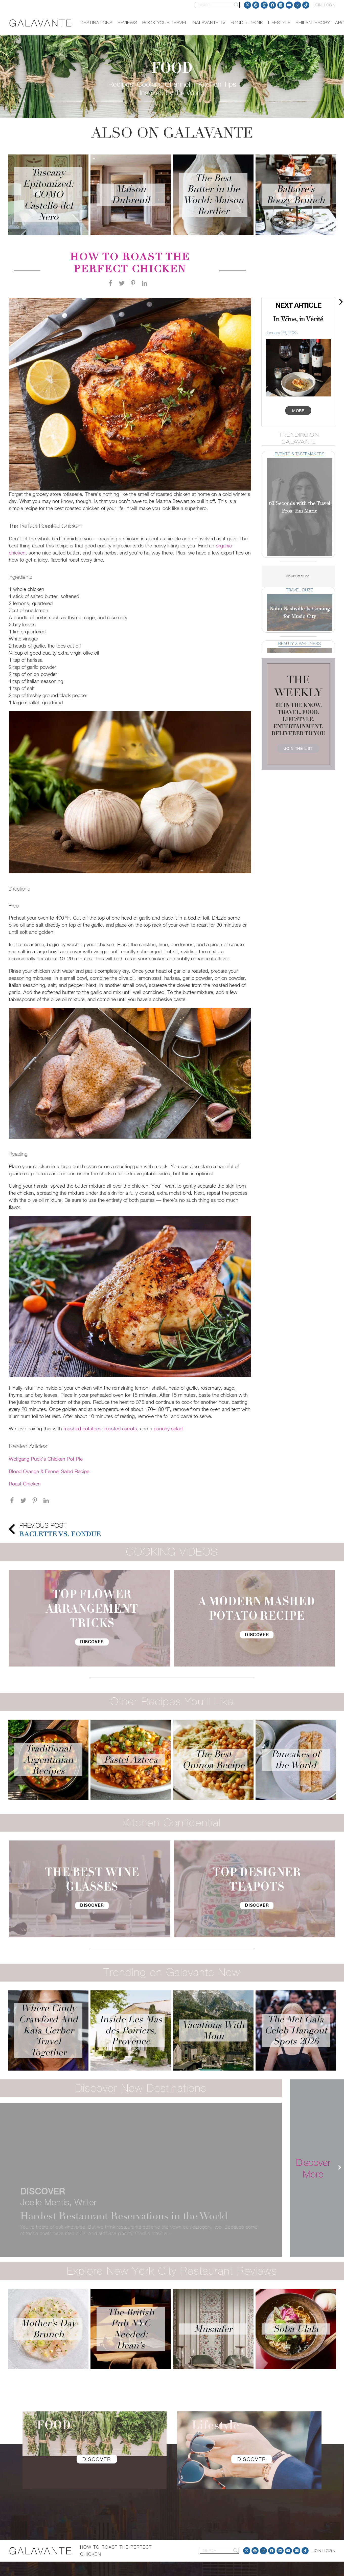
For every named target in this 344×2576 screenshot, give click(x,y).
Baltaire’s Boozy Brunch (295, 194)
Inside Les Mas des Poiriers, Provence (130, 2030)
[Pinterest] (255, 5)
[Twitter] (247, 5)
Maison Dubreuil (131, 194)
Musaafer (213, 2329)
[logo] (40, 22)
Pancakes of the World (295, 1759)
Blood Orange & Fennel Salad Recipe (49, 1471)
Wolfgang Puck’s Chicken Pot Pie (46, 1459)
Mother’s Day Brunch (48, 2329)
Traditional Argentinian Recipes (48, 1759)
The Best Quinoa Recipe (213, 1759)
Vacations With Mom (213, 2030)
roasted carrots (120, 1428)
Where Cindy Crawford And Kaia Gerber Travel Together (48, 2030)
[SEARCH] (217, 5)
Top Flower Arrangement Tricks (92, 1609)
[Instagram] (264, 5)
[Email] (297, 5)
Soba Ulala (295, 2329)
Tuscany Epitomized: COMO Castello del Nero (48, 195)
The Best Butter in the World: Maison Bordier (213, 194)
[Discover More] (313, 2168)
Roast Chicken (25, 1483)
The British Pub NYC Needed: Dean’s (130, 2329)
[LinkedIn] (280, 5)
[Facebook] (272, 5)
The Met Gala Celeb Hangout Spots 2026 (295, 2030)
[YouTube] (289, 5)
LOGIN (329, 5)
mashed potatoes (82, 1428)
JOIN (318, 5)
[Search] (236, 5)
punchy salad (168, 1428)
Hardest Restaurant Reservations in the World (124, 2216)
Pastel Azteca (131, 1759)
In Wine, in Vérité (298, 319)
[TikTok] (305, 5)
